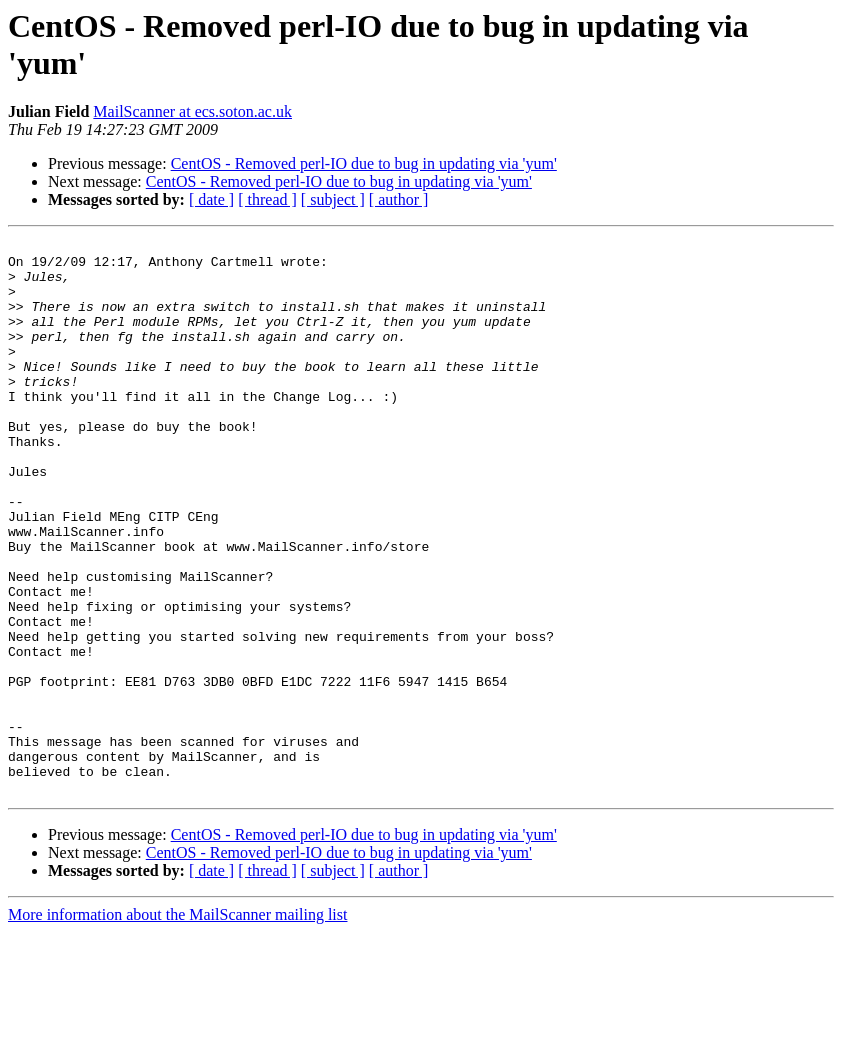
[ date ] (211, 199)
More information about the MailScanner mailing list (177, 1025)
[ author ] (399, 199)
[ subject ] (333, 199)
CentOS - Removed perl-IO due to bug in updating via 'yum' (364, 163)
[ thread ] (267, 199)
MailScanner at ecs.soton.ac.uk (192, 111)
